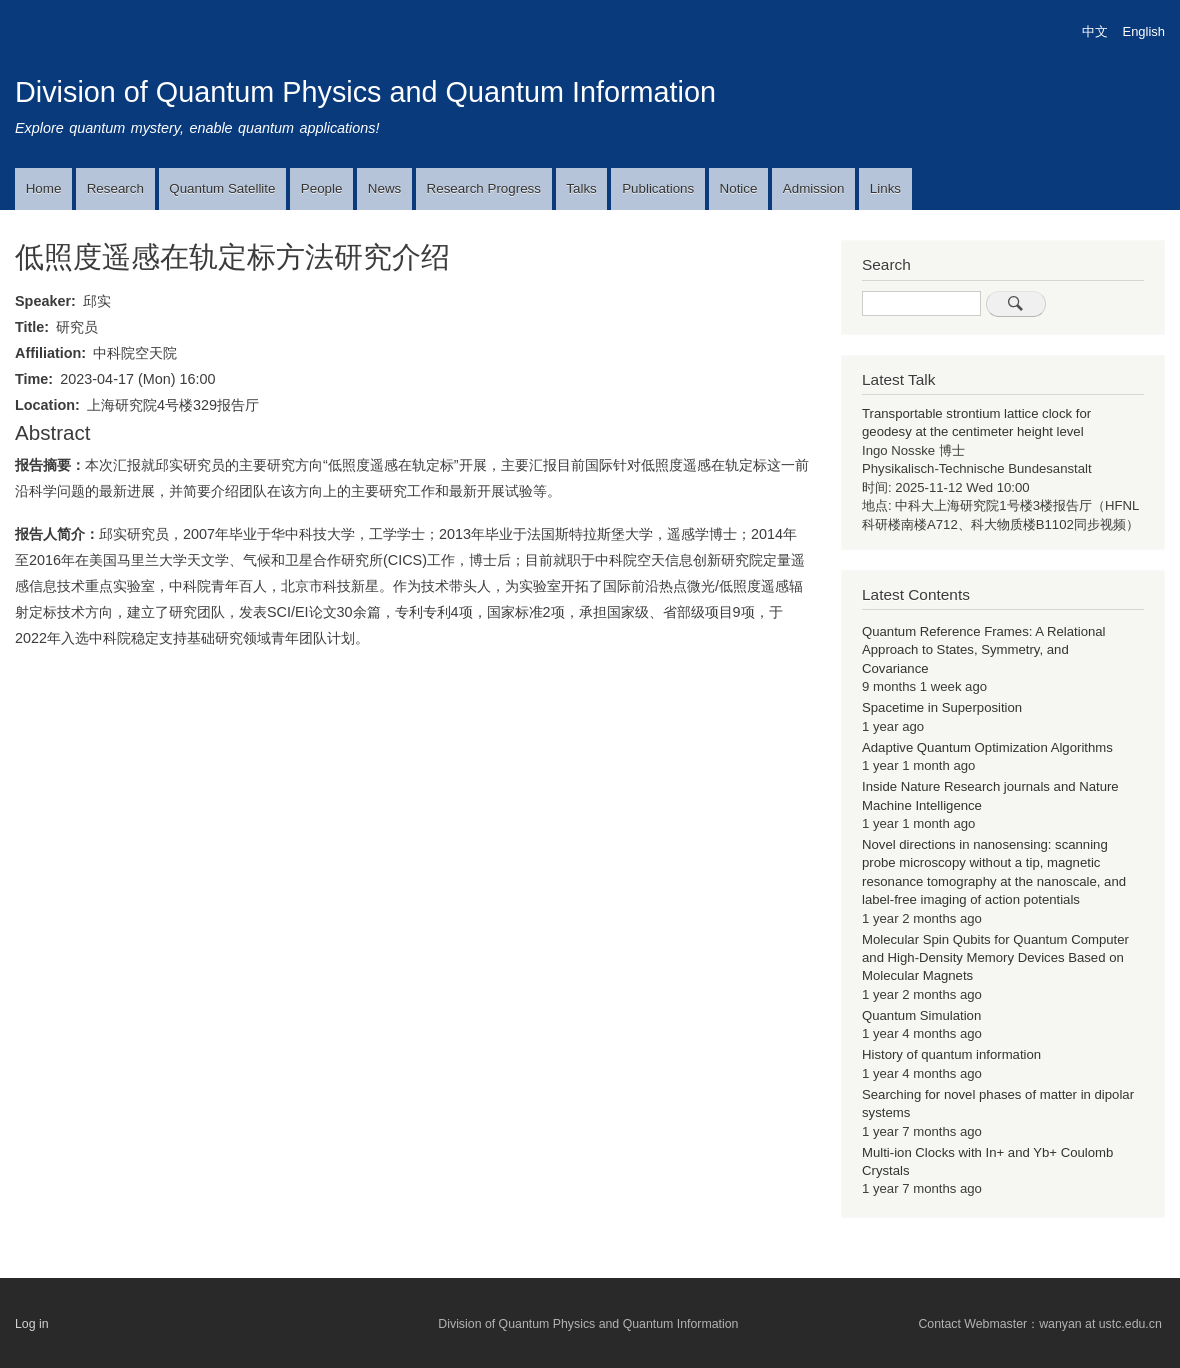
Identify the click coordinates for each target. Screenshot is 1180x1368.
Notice (739, 188)
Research (115, 188)
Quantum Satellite (222, 188)
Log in (32, 1324)
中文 (1095, 31)
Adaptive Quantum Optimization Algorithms (987, 747)
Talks (581, 188)
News (384, 188)
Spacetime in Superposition (942, 707)
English (1144, 31)
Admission (814, 188)
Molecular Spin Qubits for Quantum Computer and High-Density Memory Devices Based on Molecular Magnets (995, 958)
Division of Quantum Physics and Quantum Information (365, 92)
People (322, 188)
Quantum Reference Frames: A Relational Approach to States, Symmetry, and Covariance (984, 650)
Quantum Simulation (921, 1015)
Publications (658, 188)
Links (885, 188)
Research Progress (484, 188)
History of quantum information (951, 1054)
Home (44, 188)
